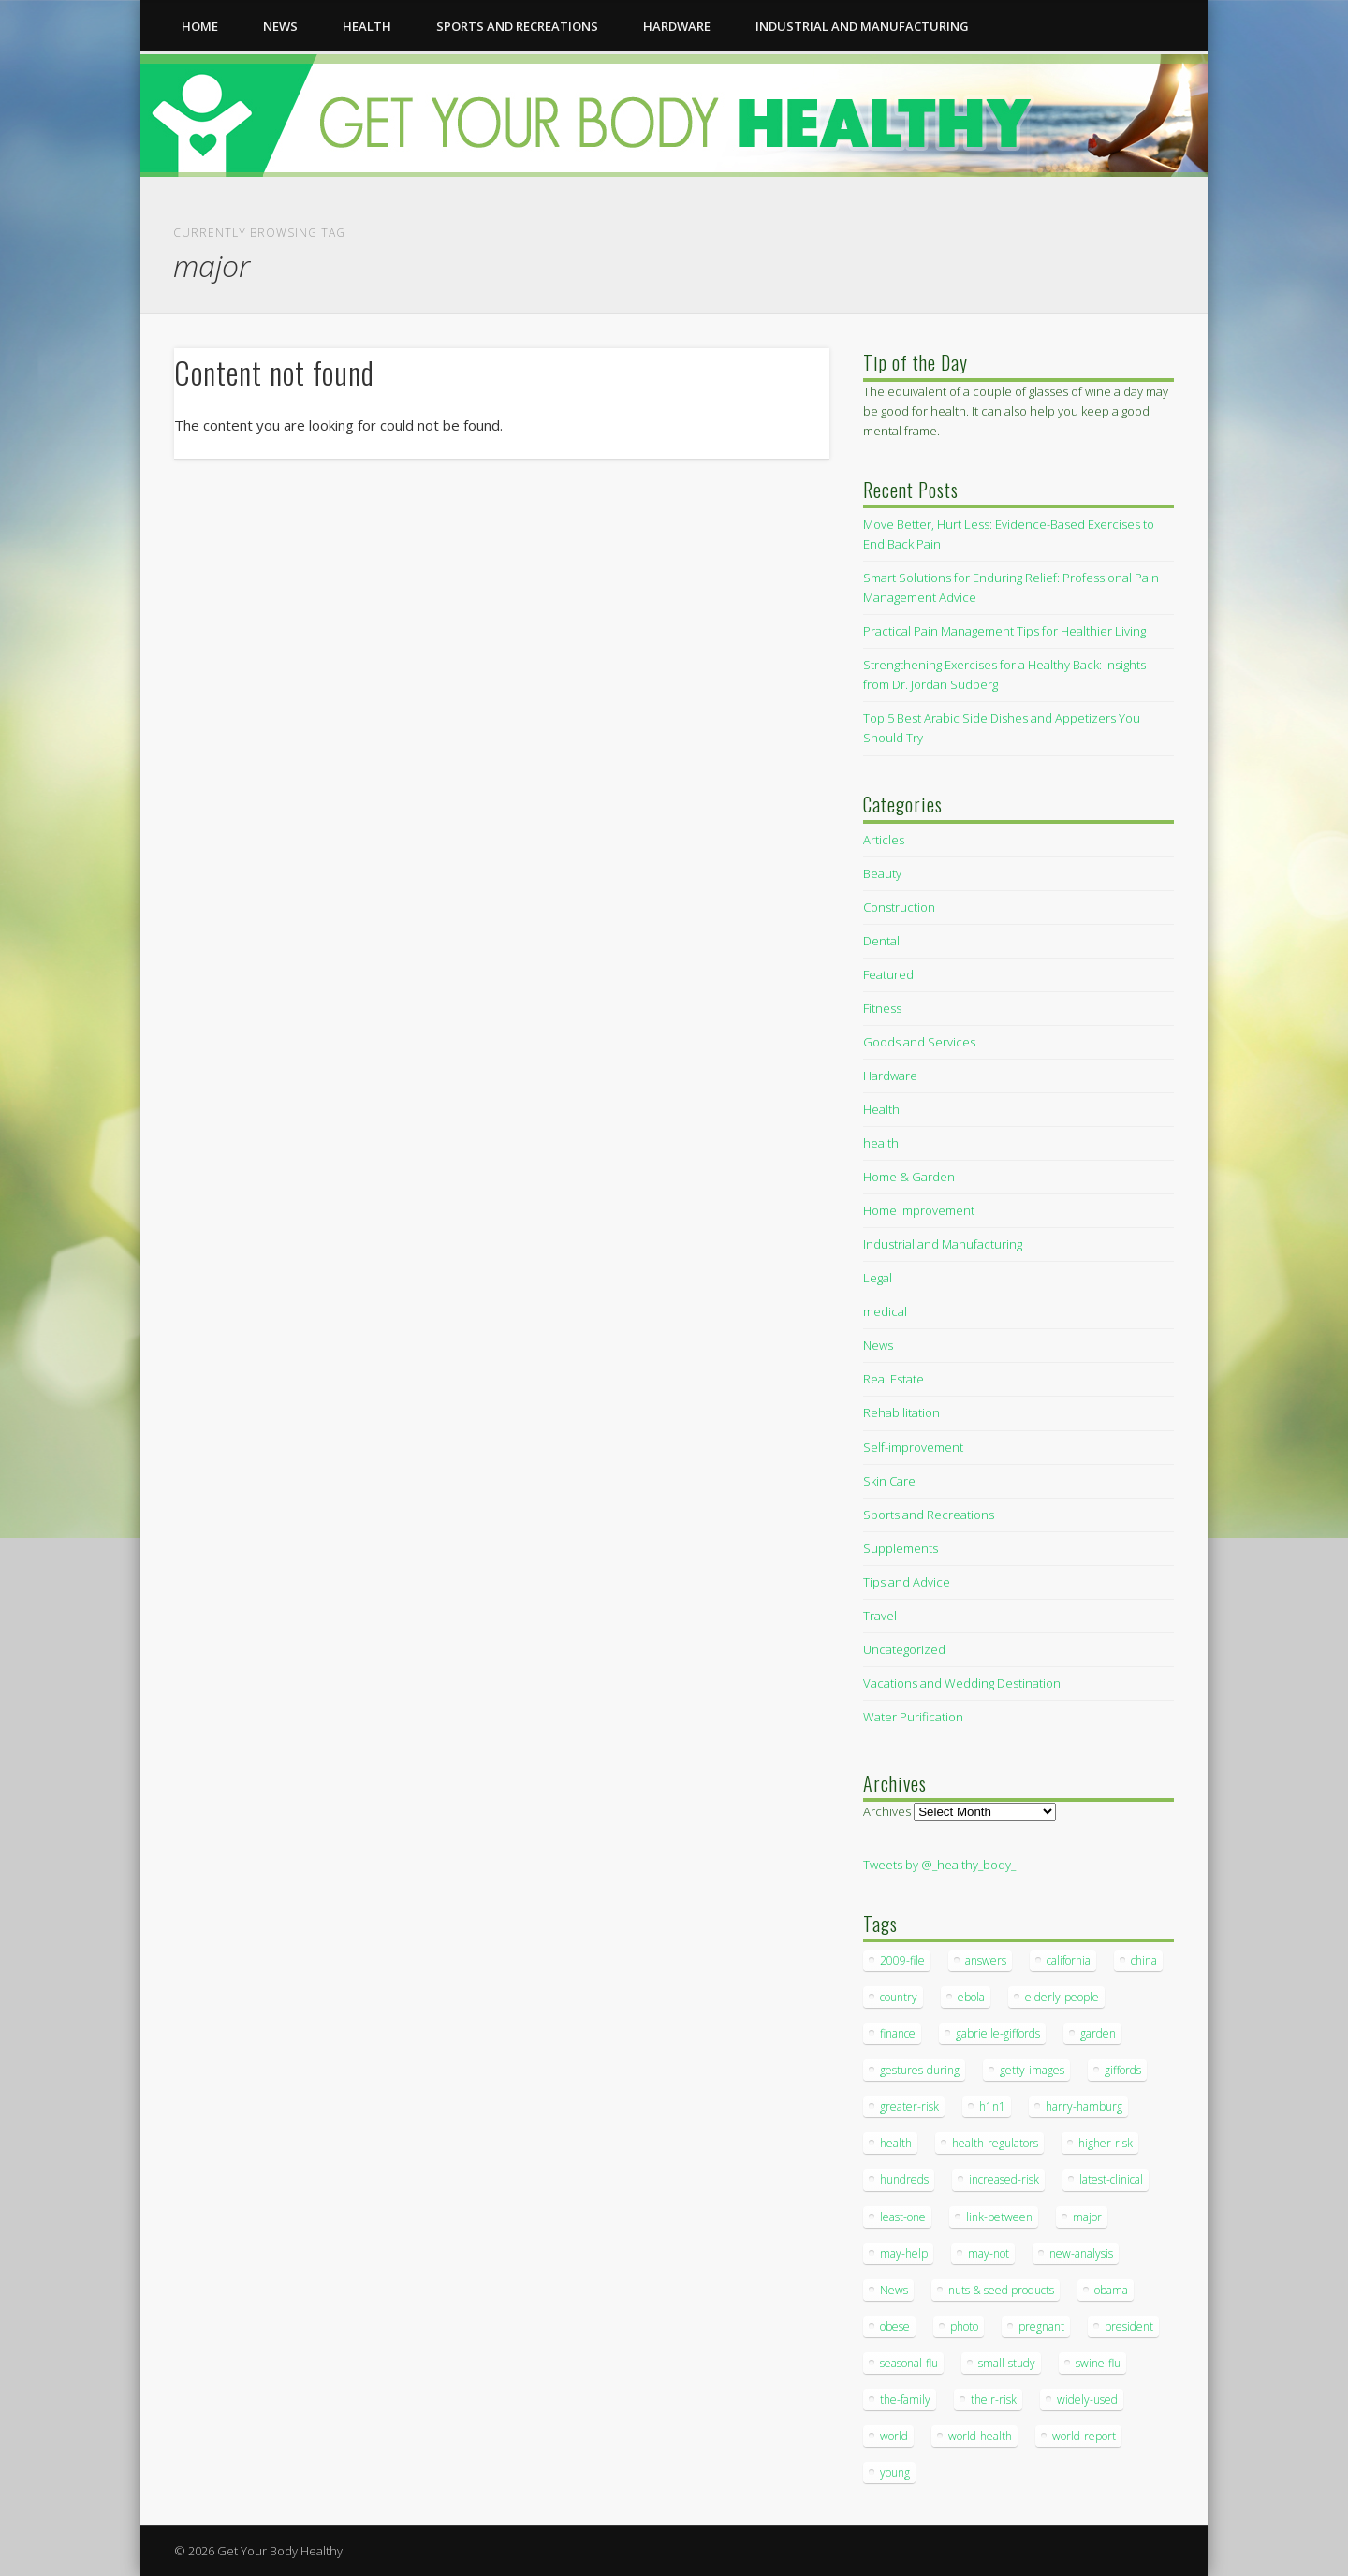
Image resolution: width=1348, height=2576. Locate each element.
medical (885, 1311)
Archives (887, 1811)
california (1069, 1961)
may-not (988, 2253)
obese (895, 2326)
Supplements (900, 1548)
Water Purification (913, 1716)
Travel (880, 1615)
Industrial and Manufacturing (862, 26)
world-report (1084, 2436)
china (1144, 1961)
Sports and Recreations (517, 26)
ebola (971, 1997)
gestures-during (920, 2070)
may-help (904, 2253)
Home (200, 26)
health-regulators (995, 2143)
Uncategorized (904, 1649)
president (1129, 2326)
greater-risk (909, 2107)
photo (964, 2326)
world (894, 2436)
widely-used (1087, 2400)
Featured (888, 974)
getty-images (1032, 2070)
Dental (881, 940)
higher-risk (1105, 2143)
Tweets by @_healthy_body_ (939, 1864)
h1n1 (992, 2107)
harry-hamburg (1084, 2107)
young (895, 2473)
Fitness (882, 1008)
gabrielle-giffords (998, 2034)
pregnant (1041, 2326)
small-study (1006, 2363)
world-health (980, 2436)
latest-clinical (1111, 2180)
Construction (899, 907)
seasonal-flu (909, 2363)
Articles (883, 839)
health (367, 26)
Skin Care (889, 1480)
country (898, 1997)
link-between (999, 2217)
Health (881, 1109)
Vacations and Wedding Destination (962, 1683)
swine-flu (1098, 2363)
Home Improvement (918, 1210)
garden (1098, 2034)
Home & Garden (909, 1176)
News (280, 26)
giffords (1123, 2070)
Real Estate (893, 1378)
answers (985, 1961)
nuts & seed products (1001, 2290)
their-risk (994, 2400)
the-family (905, 2400)
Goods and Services (919, 1041)
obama (1111, 2290)
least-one (903, 2217)
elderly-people (1062, 1997)
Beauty (882, 873)
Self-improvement (913, 1447)
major (1087, 2217)
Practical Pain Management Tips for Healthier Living (1004, 630)
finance (898, 2034)
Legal (877, 1277)
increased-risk (1004, 2180)
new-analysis (1081, 2253)
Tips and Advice (906, 1581)
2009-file (902, 1961)
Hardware (677, 26)
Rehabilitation (901, 1412)
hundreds (904, 2180)
